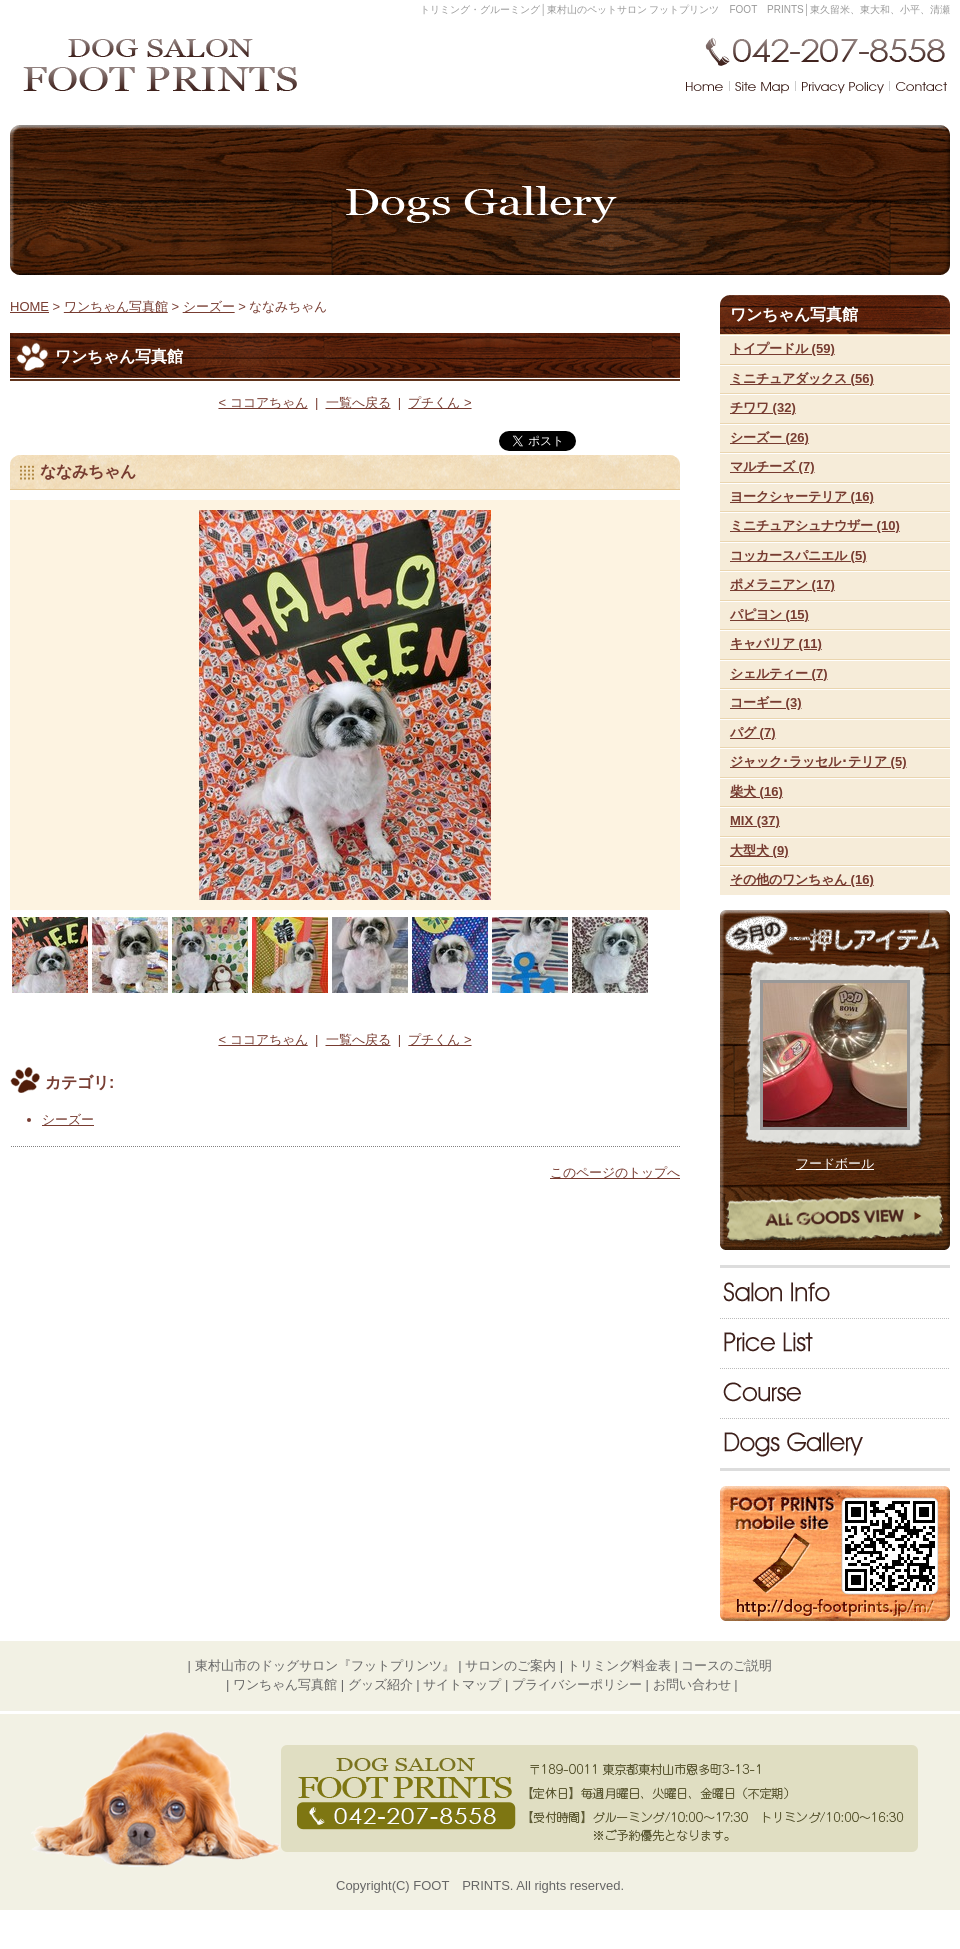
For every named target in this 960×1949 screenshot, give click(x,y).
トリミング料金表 (619, 1665)
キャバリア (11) (776, 643)
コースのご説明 (835, 1393)
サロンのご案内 (835, 1293)
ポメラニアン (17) (782, 584)
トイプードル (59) (782, 348)
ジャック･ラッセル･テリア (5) (818, 761)
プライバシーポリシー (577, 1684)
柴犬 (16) (756, 791)
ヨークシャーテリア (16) (802, 496)
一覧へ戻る (358, 402)
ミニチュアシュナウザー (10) (815, 525)
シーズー (209, 306)
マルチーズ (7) (772, 466)
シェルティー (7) (779, 673)
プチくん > (439, 402)
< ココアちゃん (262, 402)
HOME (29, 306)
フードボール (835, 1163)
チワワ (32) (763, 407)
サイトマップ (462, 1684)
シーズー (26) (769, 437)
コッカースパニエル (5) (798, 555)
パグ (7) (753, 732)
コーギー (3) (766, 702)
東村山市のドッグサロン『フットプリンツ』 (325, 1665)
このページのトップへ (615, 1172)
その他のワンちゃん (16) (802, 879)
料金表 (835, 1343)
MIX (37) (755, 820)
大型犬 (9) (759, 850)
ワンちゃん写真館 (835, 1443)
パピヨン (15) (769, 614)
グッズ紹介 (380, 1684)
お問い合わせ (692, 1684)
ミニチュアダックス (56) (802, 378)
